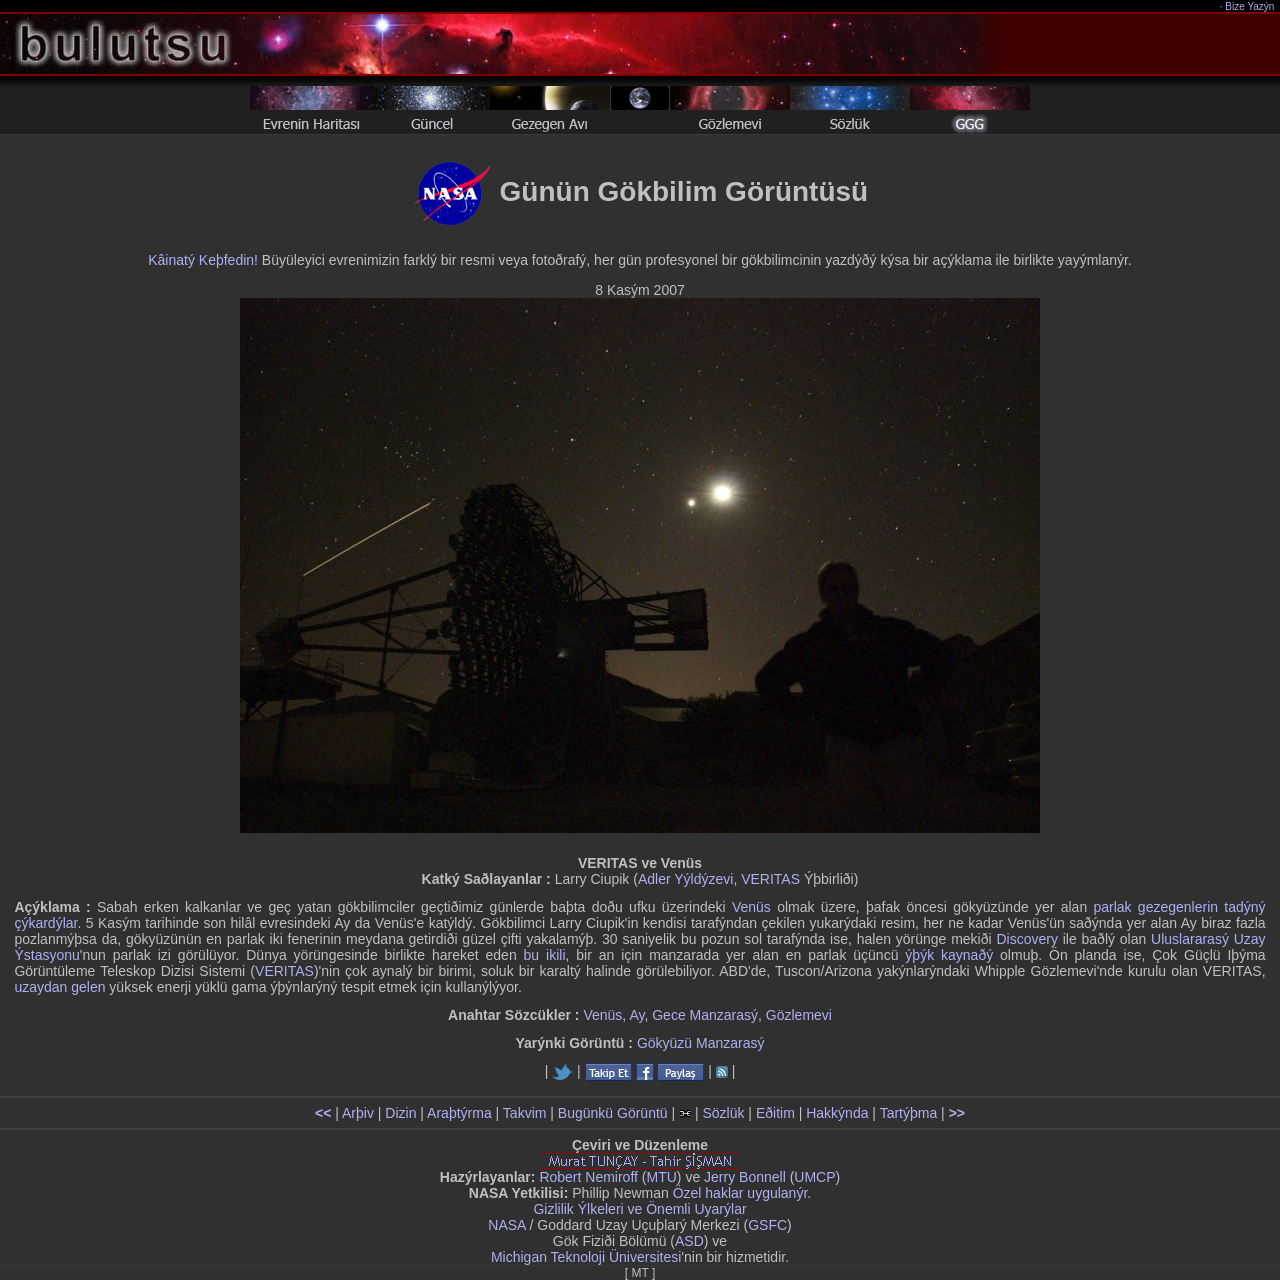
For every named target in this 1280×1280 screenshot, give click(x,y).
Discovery (1026, 939)
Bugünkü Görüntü (613, 1113)
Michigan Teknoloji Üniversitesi (586, 1257)
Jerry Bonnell (745, 1177)
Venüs (751, 907)
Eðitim (775, 1113)
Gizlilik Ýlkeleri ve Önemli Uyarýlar (639, 1209)
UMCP (814, 1177)
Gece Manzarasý (705, 1015)
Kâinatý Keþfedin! (203, 260)
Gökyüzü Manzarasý (701, 1043)
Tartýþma (909, 1113)
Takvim (525, 1113)
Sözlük (723, 1113)
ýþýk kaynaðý (949, 955)
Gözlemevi (799, 1015)
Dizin (400, 1113)
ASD (689, 1241)
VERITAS (770, 879)
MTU (662, 1177)
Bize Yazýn (1250, 6)
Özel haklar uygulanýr (740, 1193)
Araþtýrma (459, 1113)
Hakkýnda (837, 1113)
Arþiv (358, 1113)
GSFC (767, 1225)
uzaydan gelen (59, 987)
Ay (636, 1015)
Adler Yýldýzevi (685, 879)
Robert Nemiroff (588, 1177)
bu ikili (545, 955)
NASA (506, 1225)
